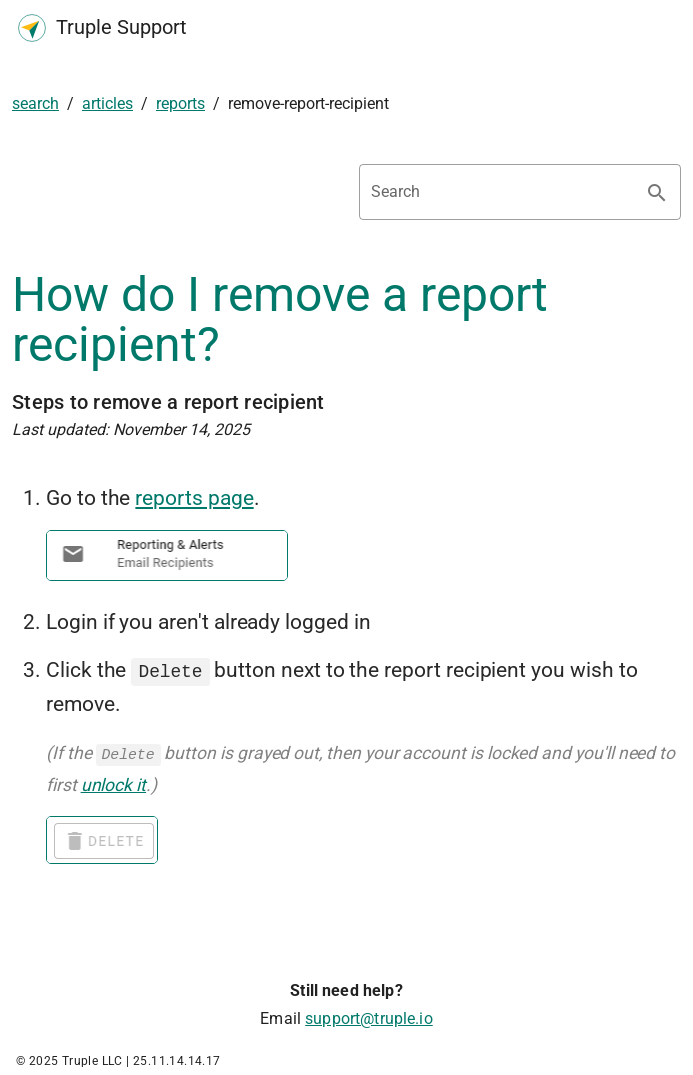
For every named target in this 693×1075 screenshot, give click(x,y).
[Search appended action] (657, 193)
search (35, 103)
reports (180, 103)
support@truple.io (369, 1016)
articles (107, 103)
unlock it (113, 783)
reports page (194, 498)
